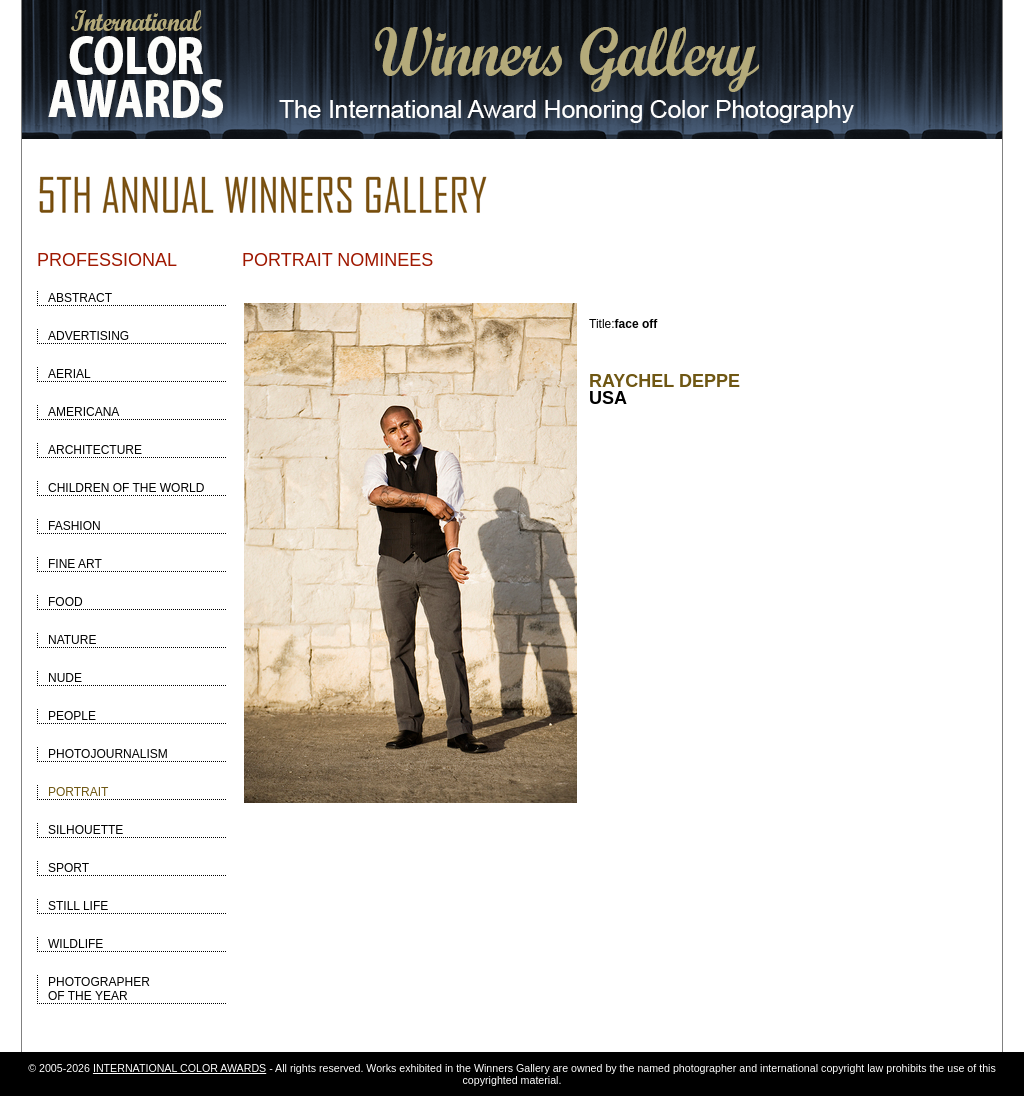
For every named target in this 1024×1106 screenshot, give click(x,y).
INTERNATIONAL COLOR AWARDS (179, 1068)
